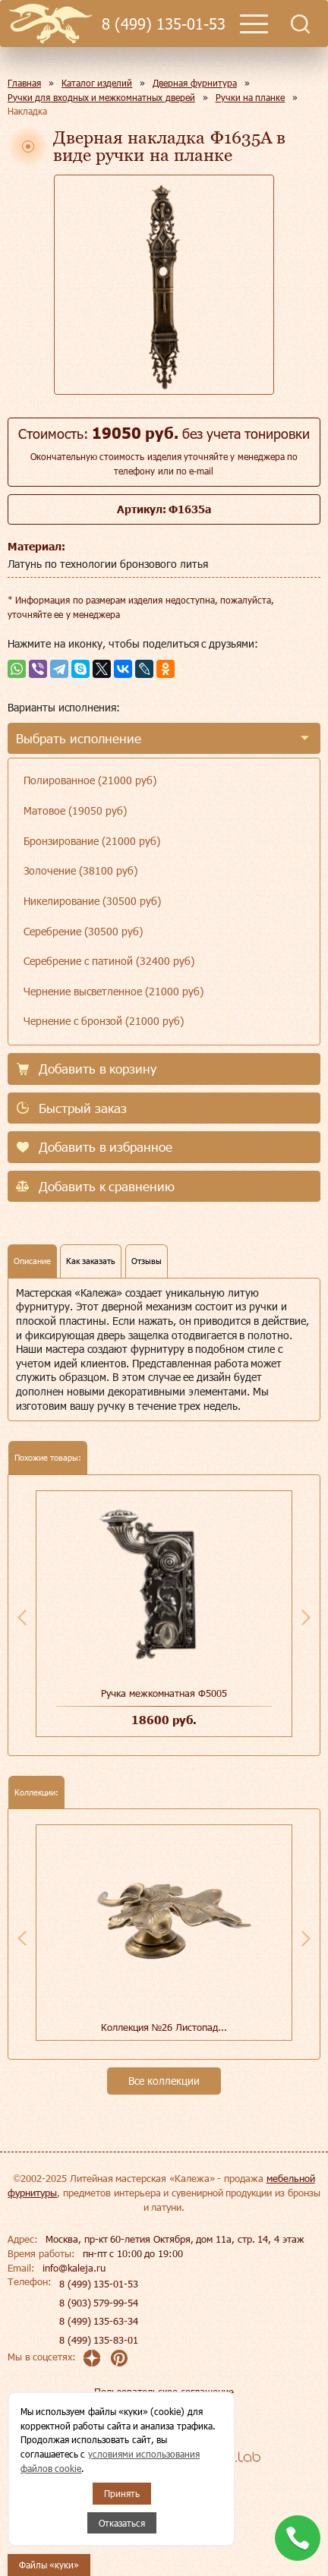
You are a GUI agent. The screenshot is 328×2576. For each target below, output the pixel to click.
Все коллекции (164, 2080)
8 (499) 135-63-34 (98, 2321)
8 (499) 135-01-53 (163, 24)
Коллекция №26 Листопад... (164, 2027)
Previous (22, 1617)
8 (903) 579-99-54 (98, 2303)
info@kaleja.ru (74, 2268)
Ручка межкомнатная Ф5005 (163, 1693)
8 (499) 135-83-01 (98, 2340)
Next (306, 1617)
